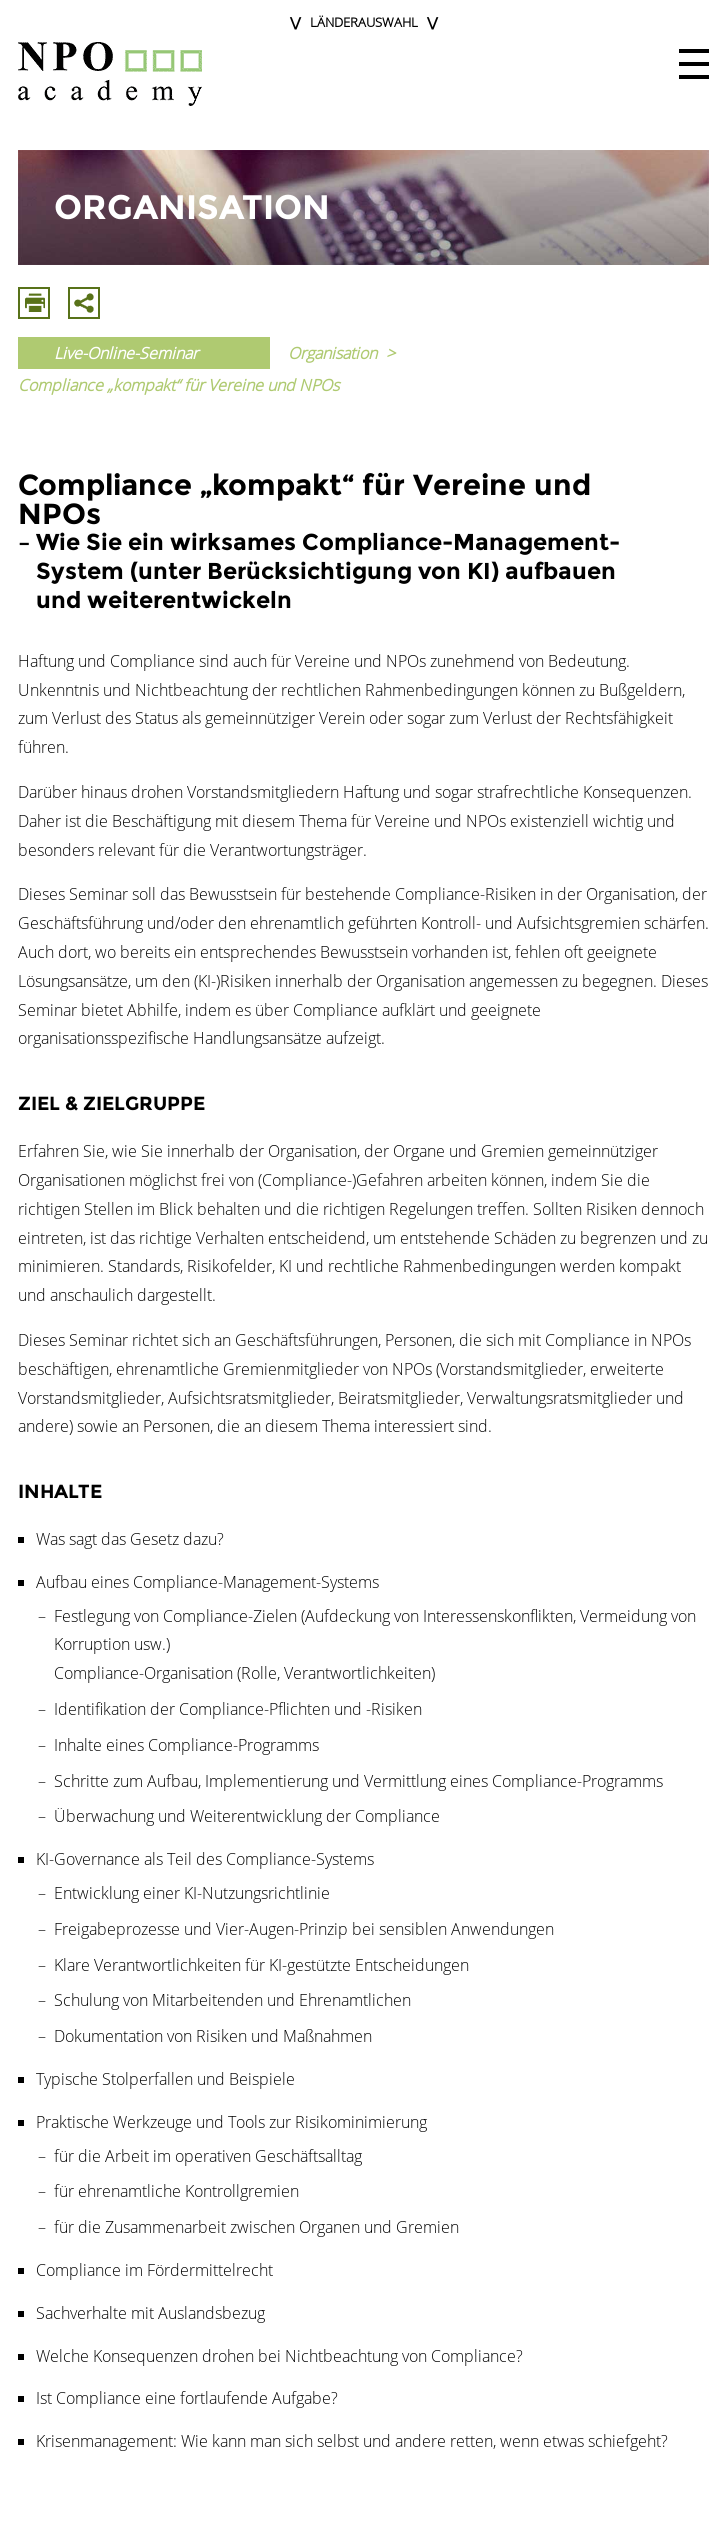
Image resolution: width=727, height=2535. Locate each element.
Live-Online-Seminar (126, 353)
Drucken (34, 303)
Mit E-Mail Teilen (84, 303)
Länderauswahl (364, 22)
